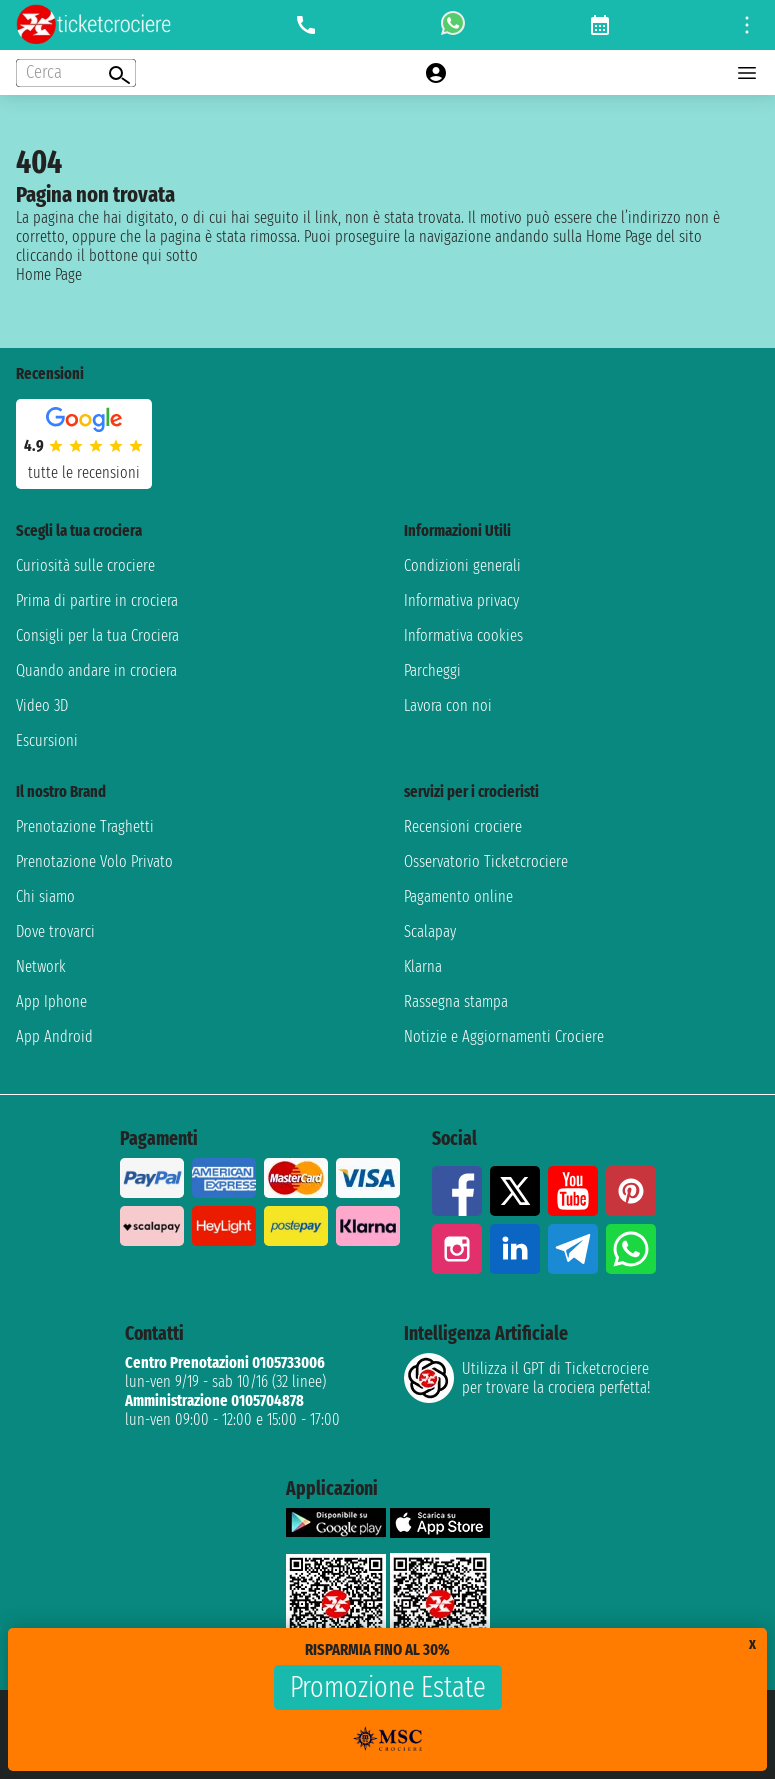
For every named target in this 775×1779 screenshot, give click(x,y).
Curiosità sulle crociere (85, 565)
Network (41, 966)
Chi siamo (45, 896)
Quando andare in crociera (96, 670)
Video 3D (42, 705)
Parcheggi (432, 670)
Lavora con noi (448, 705)
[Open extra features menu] (76, 73)
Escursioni (47, 740)
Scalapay (430, 931)
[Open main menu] (747, 73)
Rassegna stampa (456, 1001)
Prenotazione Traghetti (85, 826)
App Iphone (51, 1001)
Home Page (49, 274)
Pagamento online (458, 896)
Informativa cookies (463, 635)
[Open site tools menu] (747, 25)
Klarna (423, 966)
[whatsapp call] (453, 25)
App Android (54, 1036)
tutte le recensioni (84, 472)
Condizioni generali (462, 565)
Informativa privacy (461, 600)
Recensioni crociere (463, 826)
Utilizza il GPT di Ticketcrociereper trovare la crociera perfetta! (527, 1378)
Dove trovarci (55, 931)
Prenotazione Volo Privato (94, 861)
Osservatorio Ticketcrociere (486, 861)
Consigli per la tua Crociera (97, 635)
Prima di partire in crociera (97, 600)
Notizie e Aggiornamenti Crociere (504, 1036)
